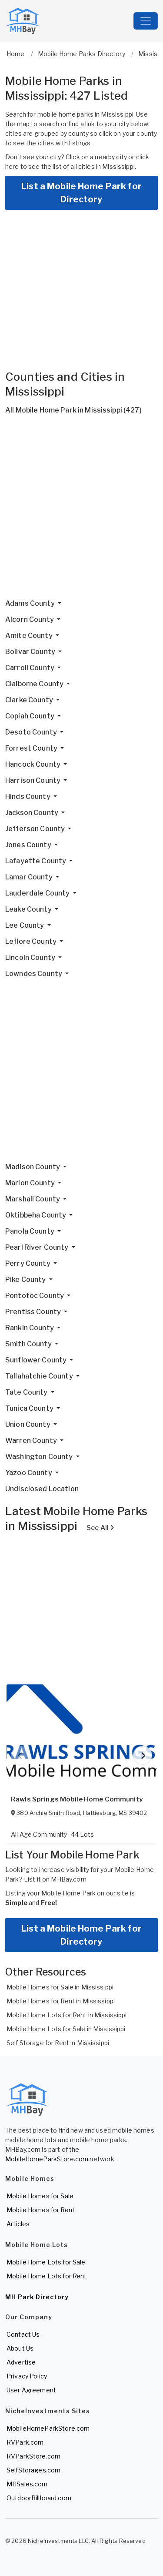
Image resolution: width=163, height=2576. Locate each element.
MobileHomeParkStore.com (46, 2159)
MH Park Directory (37, 2297)
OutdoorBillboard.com (39, 2498)
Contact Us (23, 2334)
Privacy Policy (27, 2376)
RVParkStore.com (33, 2456)
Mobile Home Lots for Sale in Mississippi (66, 2029)
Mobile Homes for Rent (41, 2210)
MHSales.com (27, 2484)
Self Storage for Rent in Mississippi (58, 2042)
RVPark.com (25, 2442)
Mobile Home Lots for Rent (47, 2276)
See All (100, 1528)
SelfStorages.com (33, 2470)
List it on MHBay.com (55, 1879)
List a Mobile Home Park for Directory (81, 193)
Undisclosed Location (42, 1489)
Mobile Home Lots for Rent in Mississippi (67, 2015)
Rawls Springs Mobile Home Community (77, 1799)
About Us (20, 2348)
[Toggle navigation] (145, 21)
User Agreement (31, 2390)
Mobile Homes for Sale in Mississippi (60, 1987)
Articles (18, 2223)
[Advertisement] (81, 510)
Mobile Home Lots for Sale (46, 2262)
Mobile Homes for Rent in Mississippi (61, 2001)
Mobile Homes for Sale (40, 2196)
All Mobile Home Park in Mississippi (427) (73, 410)
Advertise (21, 2362)
